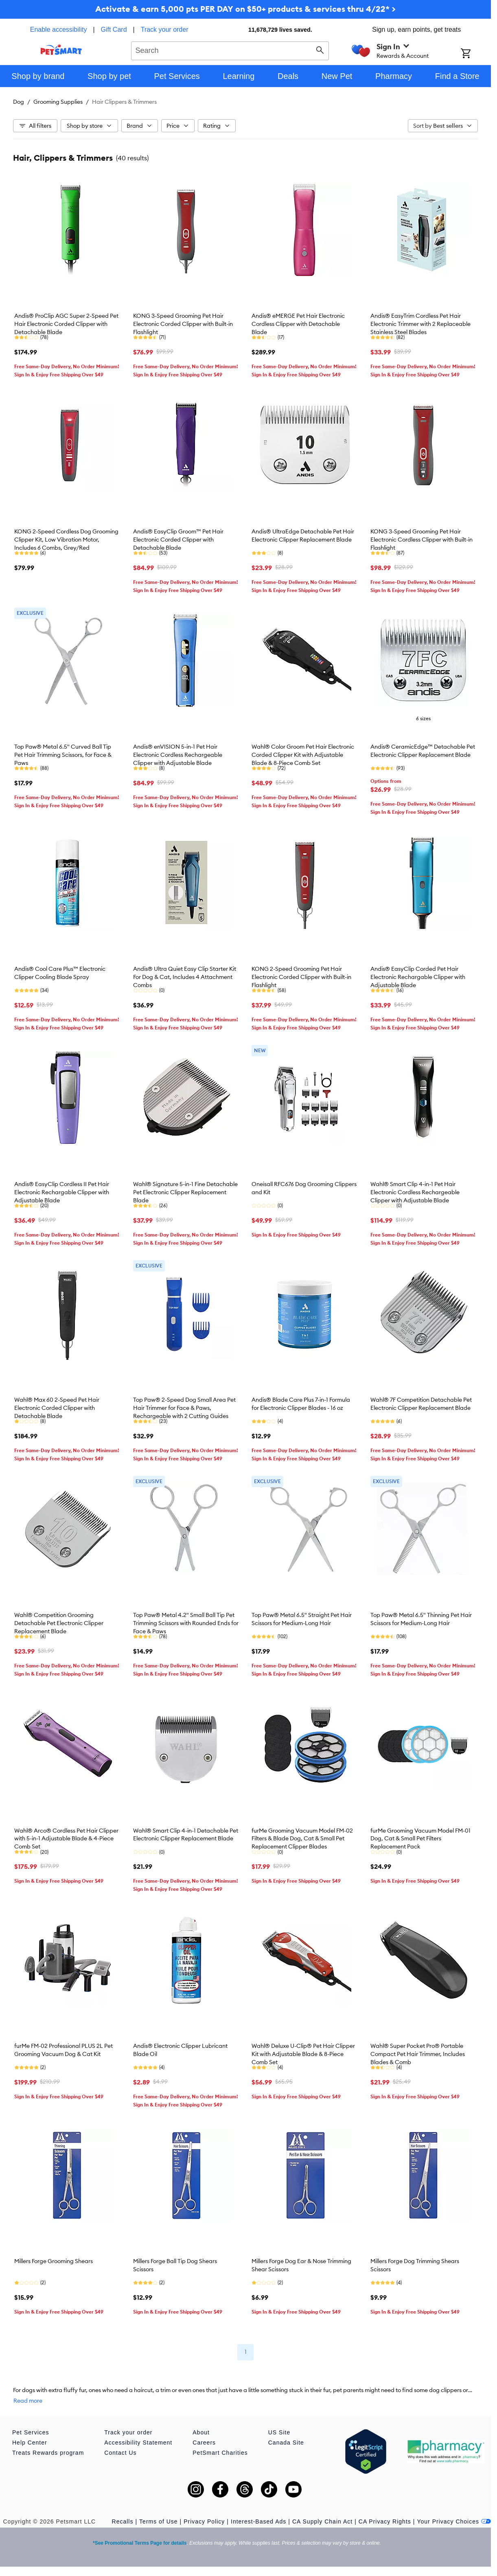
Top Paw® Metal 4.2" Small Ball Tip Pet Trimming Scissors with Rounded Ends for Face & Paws (186, 1623)
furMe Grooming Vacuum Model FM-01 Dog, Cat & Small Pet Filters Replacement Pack (420, 1839)
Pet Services (30, 2432)
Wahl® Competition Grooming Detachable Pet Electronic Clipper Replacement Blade (58, 1623)
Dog (18, 101)
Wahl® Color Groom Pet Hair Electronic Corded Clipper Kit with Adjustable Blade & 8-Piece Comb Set (303, 755)
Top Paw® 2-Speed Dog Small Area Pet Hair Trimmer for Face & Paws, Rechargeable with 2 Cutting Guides (184, 1408)
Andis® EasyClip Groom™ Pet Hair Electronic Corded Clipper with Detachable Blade (178, 539)
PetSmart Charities (220, 2452)
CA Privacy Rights (385, 2521)
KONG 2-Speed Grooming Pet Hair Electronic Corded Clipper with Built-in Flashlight (301, 977)
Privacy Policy (204, 2521)
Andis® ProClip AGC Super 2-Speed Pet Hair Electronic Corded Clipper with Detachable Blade (66, 324)
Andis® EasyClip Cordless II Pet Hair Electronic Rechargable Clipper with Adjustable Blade (61, 1192)
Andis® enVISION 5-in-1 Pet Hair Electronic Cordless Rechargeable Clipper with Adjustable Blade (177, 755)
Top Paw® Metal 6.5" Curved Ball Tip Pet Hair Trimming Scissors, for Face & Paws (63, 755)
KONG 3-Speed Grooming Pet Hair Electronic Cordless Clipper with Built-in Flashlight (421, 539)
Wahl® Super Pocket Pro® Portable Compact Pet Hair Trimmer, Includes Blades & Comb (417, 2054)
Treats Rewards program (48, 2452)
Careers (204, 2442)
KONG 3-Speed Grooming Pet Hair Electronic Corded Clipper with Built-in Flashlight (183, 324)
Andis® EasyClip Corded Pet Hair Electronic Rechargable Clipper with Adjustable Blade (417, 977)
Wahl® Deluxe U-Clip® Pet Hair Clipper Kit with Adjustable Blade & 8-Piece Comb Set (303, 2054)
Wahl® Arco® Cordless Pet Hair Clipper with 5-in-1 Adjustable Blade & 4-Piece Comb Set (66, 1839)
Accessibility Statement (138, 2442)
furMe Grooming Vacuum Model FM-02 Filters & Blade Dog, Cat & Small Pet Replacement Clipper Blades (302, 1839)
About (201, 2432)
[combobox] (230, 50)
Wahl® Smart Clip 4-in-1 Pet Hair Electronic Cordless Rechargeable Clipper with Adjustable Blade (415, 1192)
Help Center (29, 2442)
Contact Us (120, 2452)
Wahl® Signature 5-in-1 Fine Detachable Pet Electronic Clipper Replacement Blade (185, 1192)
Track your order (164, 29)
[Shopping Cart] (476, 54)
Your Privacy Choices (454, 2521)
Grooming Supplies (58, 101)
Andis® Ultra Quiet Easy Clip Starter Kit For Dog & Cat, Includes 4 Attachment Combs (184, 977)
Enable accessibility (58, 29)
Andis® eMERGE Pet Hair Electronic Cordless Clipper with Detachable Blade (298, 324)
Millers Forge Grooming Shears (53, 2261)
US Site (279, 2432)
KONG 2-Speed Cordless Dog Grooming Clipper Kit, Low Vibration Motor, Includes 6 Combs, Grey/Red (66, 539)
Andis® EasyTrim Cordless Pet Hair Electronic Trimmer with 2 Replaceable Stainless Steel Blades (420, 324)
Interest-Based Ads (258, 2521)
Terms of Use (158, 2521)
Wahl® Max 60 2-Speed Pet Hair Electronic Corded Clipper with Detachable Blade (56, 1408)
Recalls (123, 2521)
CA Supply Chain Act (322, 2521)
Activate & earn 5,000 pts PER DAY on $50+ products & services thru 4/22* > (245, 9)
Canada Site (286, 2442)
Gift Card (114, 29)
